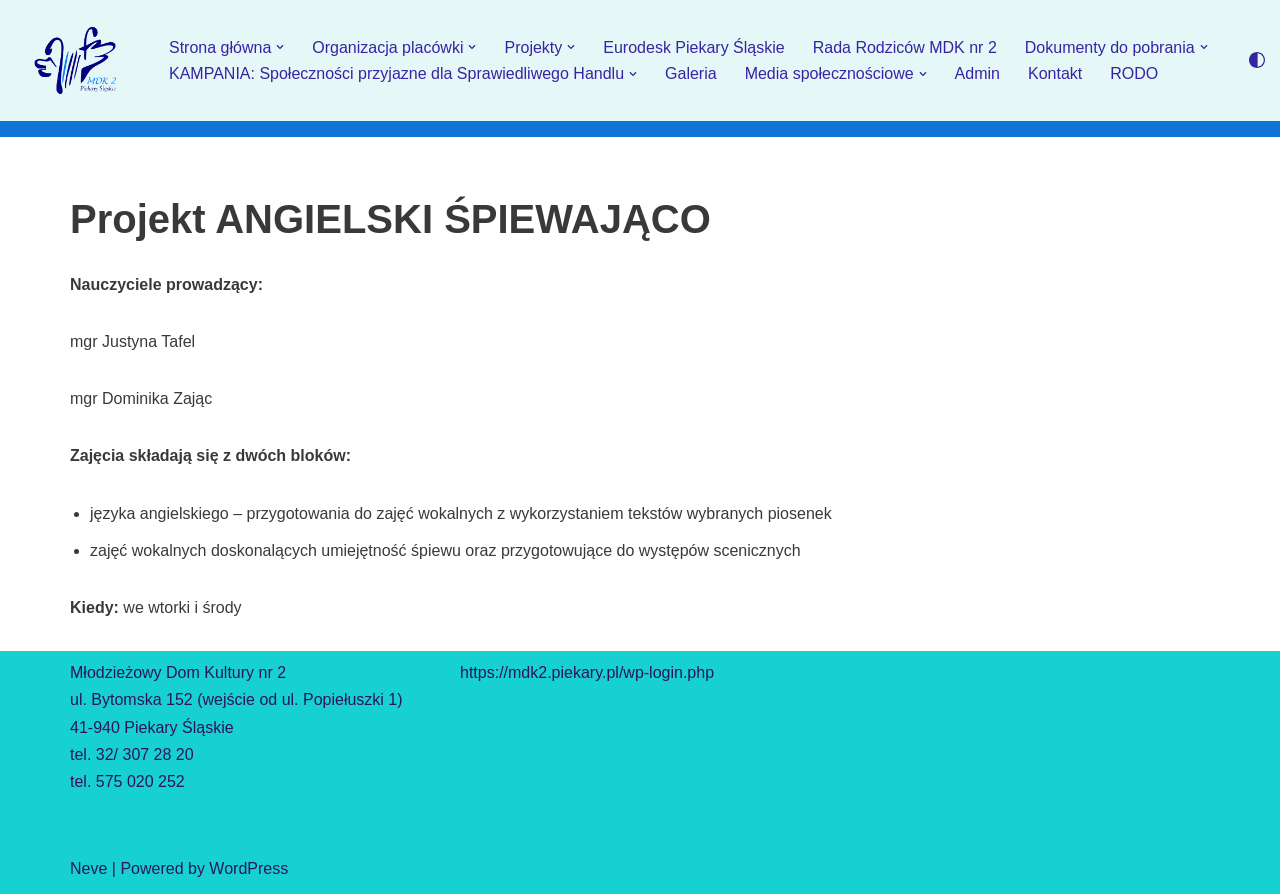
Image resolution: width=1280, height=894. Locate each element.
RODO (1134, 73)
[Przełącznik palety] (1257, 60)
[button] (280, 47)
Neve (88, 868)
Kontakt (1055, 73)
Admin (977, 73)
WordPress (248, 868)
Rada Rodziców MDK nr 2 (905, 47)
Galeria (691, 73)
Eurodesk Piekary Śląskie (693, 47)
